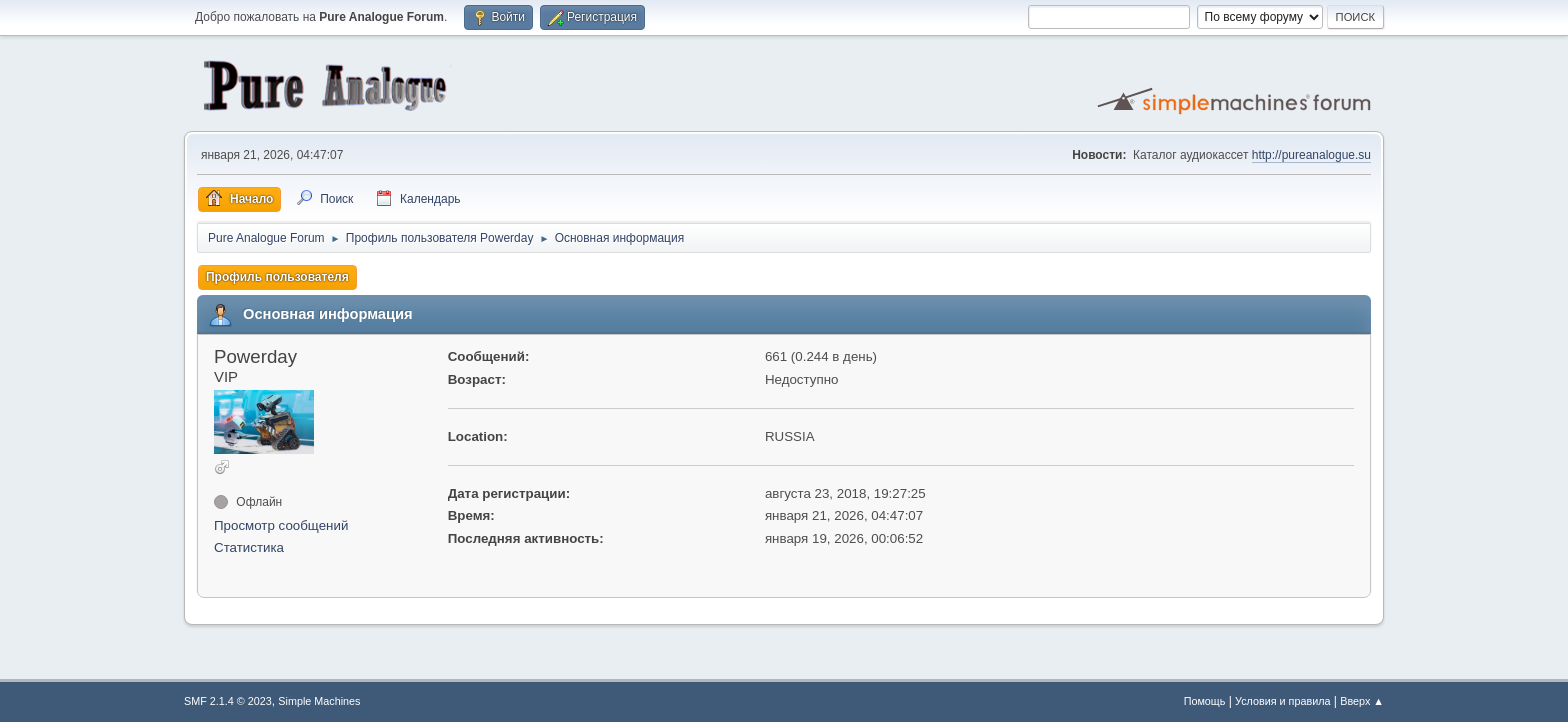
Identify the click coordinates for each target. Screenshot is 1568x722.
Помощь (1205, 701)
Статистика (249, 547)
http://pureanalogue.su (1311, 155)
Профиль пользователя (277, 277)
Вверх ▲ (1362, 701)
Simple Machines (319, 701)
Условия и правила (1282, 701)
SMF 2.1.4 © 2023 (228, 701)
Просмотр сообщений (281, 525)
